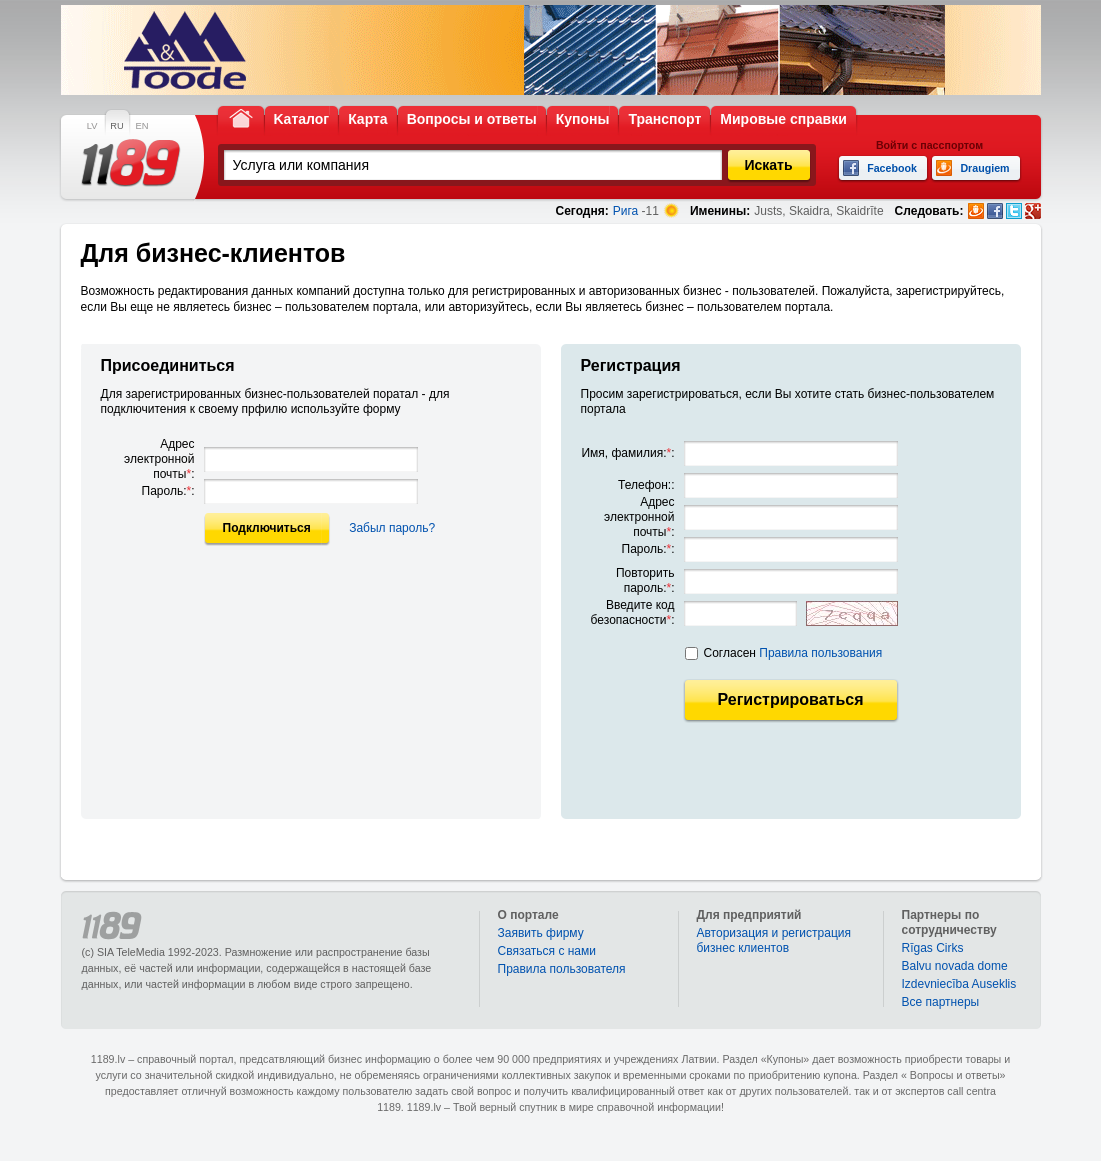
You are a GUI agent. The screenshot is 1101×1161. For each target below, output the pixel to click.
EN (142, 126)
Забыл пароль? (392, 528)
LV (92, 126)
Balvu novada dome (955, 966)
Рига (626, 211)
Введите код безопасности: (633, 612)
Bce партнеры (941, 1002)
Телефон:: (646, 485)
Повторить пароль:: (645, 580)
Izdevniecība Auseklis (959, 984)
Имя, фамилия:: (627, 453)
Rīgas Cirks (933, 948)
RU (116, 126)
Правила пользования (820, 653)
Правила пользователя (562, 969)
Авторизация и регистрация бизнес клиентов (774, 940)
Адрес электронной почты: (159, 459)
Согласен (793, 653)
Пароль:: (168, 491)
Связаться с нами (547, 951)
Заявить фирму (541, 933)
